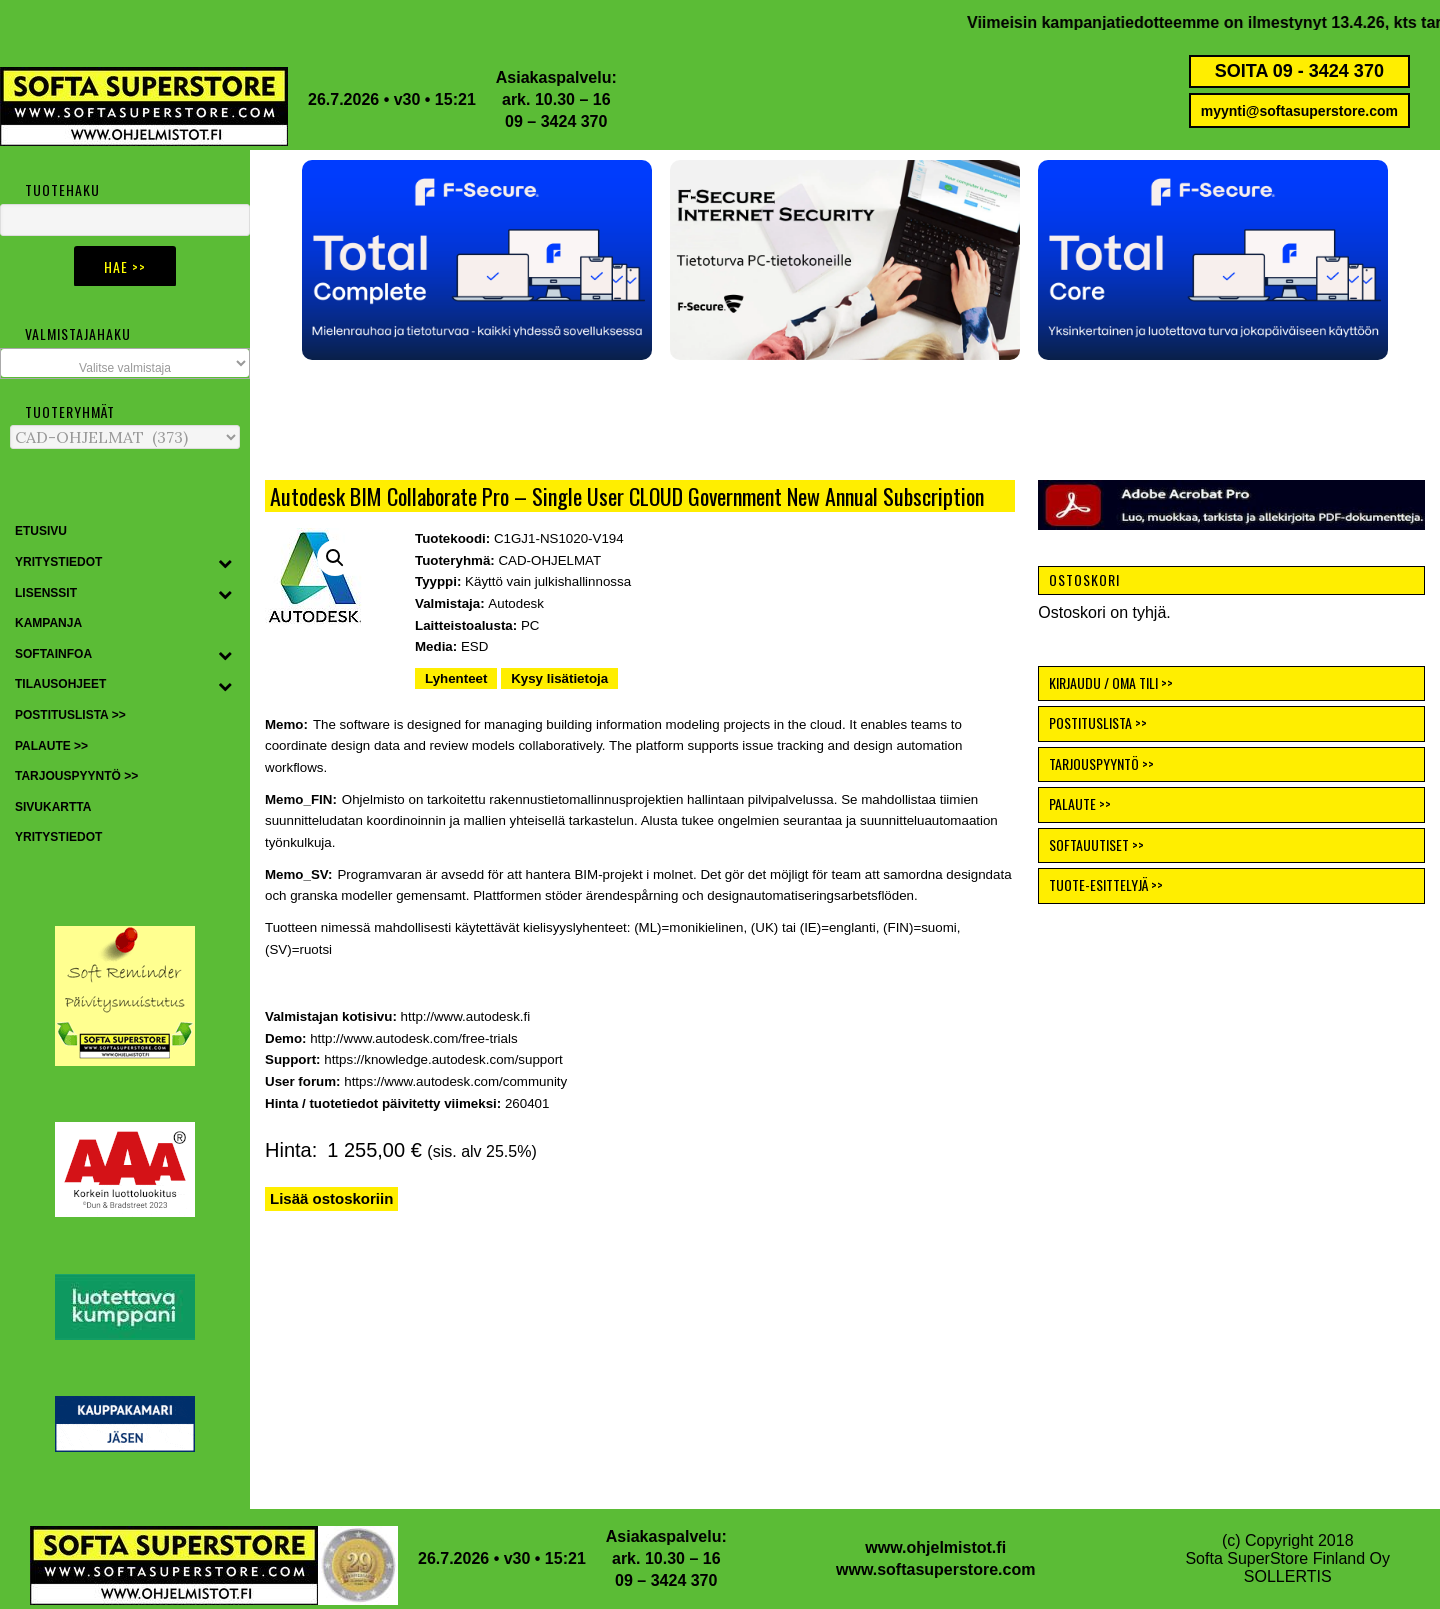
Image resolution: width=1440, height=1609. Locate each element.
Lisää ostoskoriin (331, 1198)
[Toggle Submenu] (225, 563)
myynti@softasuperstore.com (1299, 111)
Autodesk (516, 603)
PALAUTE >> (1080, 803)
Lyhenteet (456, 678)
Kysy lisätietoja (559, 678)
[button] (555, 260)
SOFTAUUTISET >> (1096, 844)
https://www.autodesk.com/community (455, 1081)
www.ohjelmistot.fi (935, 1547)
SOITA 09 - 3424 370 (1299, 71)
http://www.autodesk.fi (466, 1016)
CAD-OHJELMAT (549, 560)
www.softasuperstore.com (935, 1569)
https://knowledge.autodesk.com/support (443, 1059)
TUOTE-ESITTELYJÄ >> (1106, 884)
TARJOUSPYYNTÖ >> (1101, 763)
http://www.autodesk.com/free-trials (413, 1038)
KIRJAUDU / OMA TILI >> (1111, 682)
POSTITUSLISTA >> (1098, 722)
